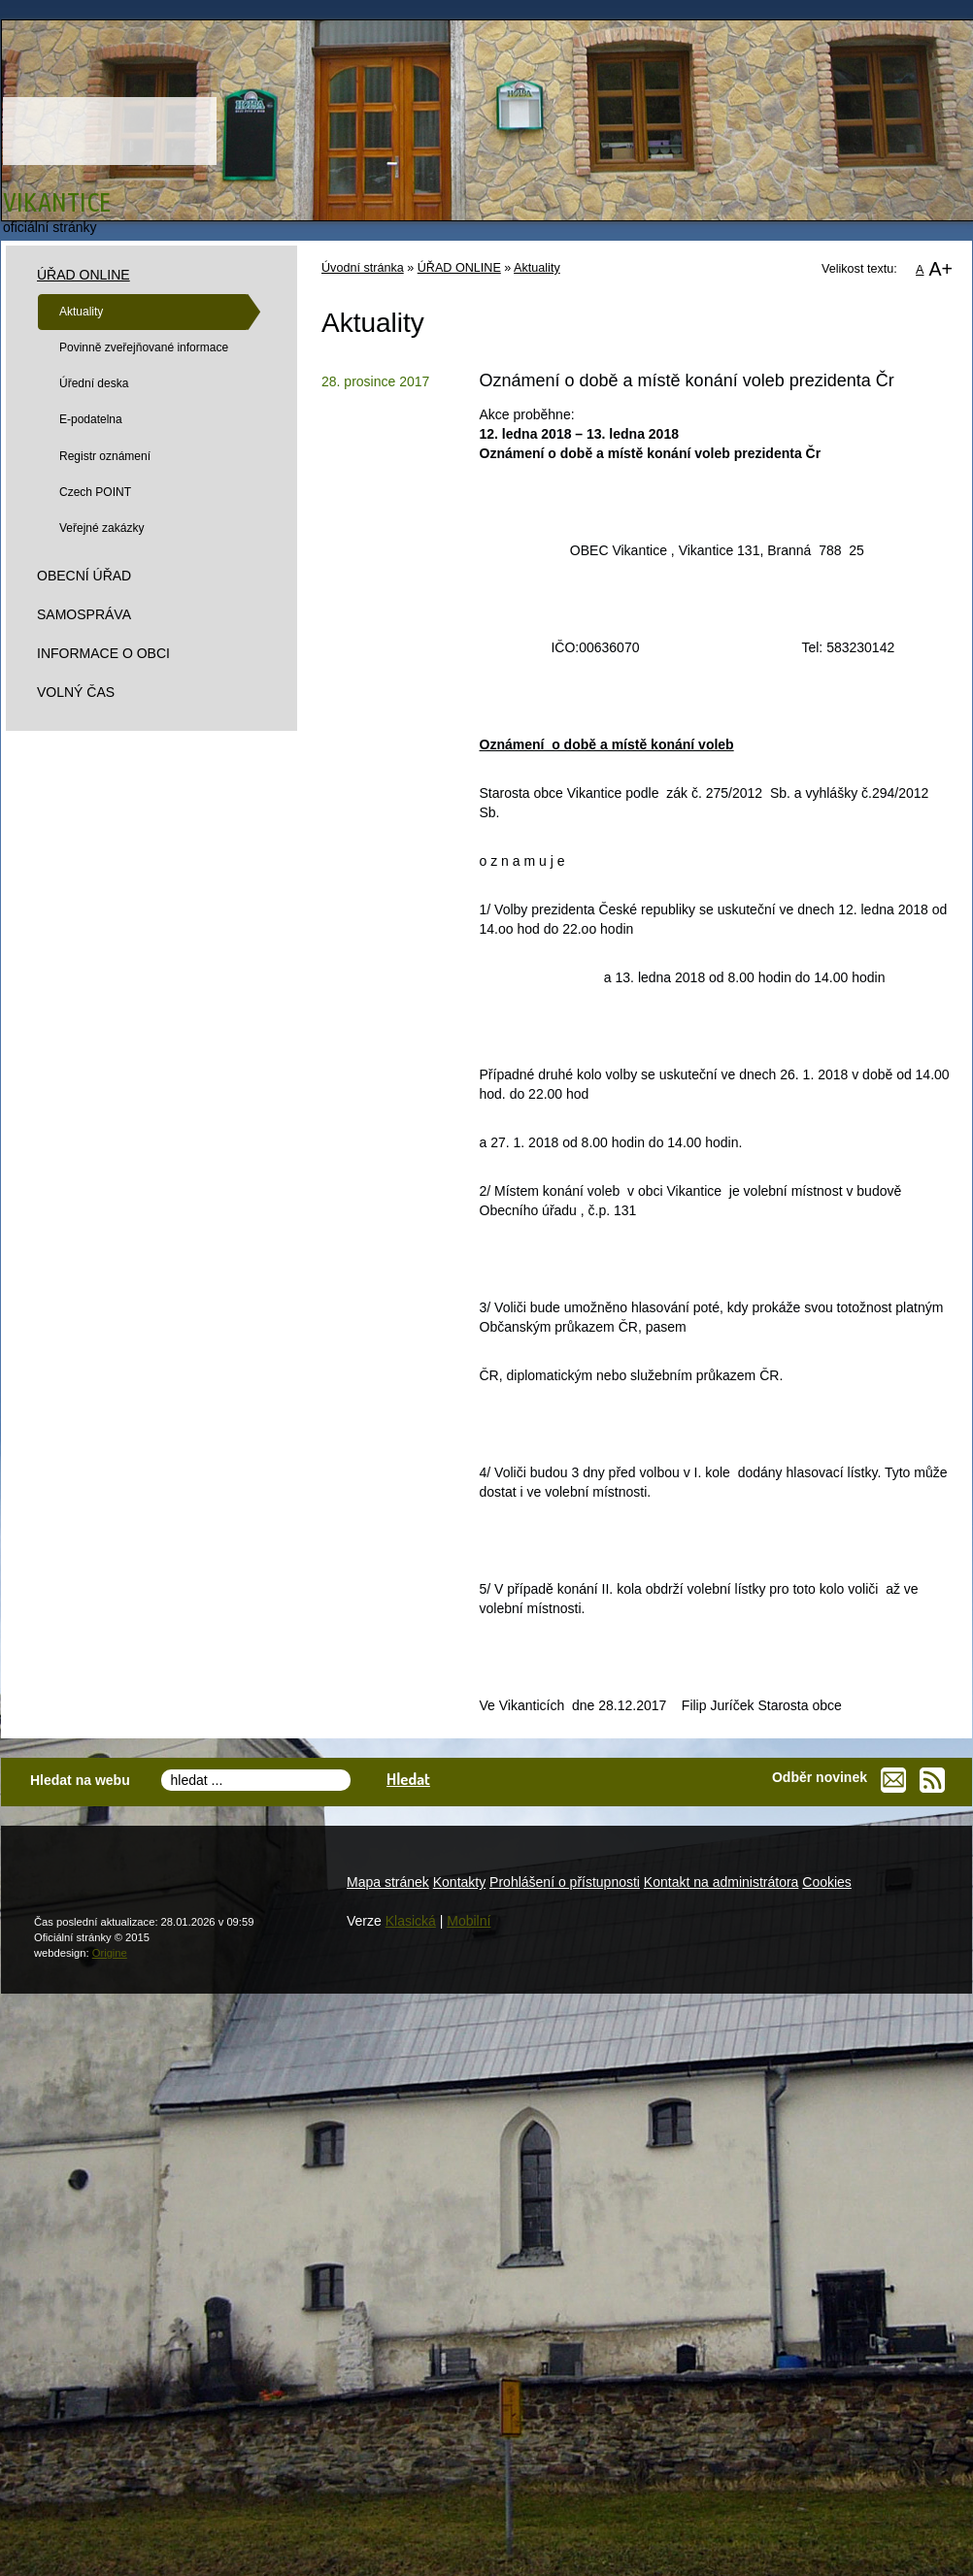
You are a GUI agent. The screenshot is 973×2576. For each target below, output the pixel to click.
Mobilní (468, 1921)
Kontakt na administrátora (721, 1882)
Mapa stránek (388, 1882)
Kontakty (459, 1882)
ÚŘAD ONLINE (459, 268)
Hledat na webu (80, 1780)
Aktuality (537, 268)
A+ (940, 269)
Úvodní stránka (362, 268)
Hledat (408, 1778)
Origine (109, 1953)
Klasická (411, 1921)
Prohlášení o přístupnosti (564, 1882)
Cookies (827, 1882)
